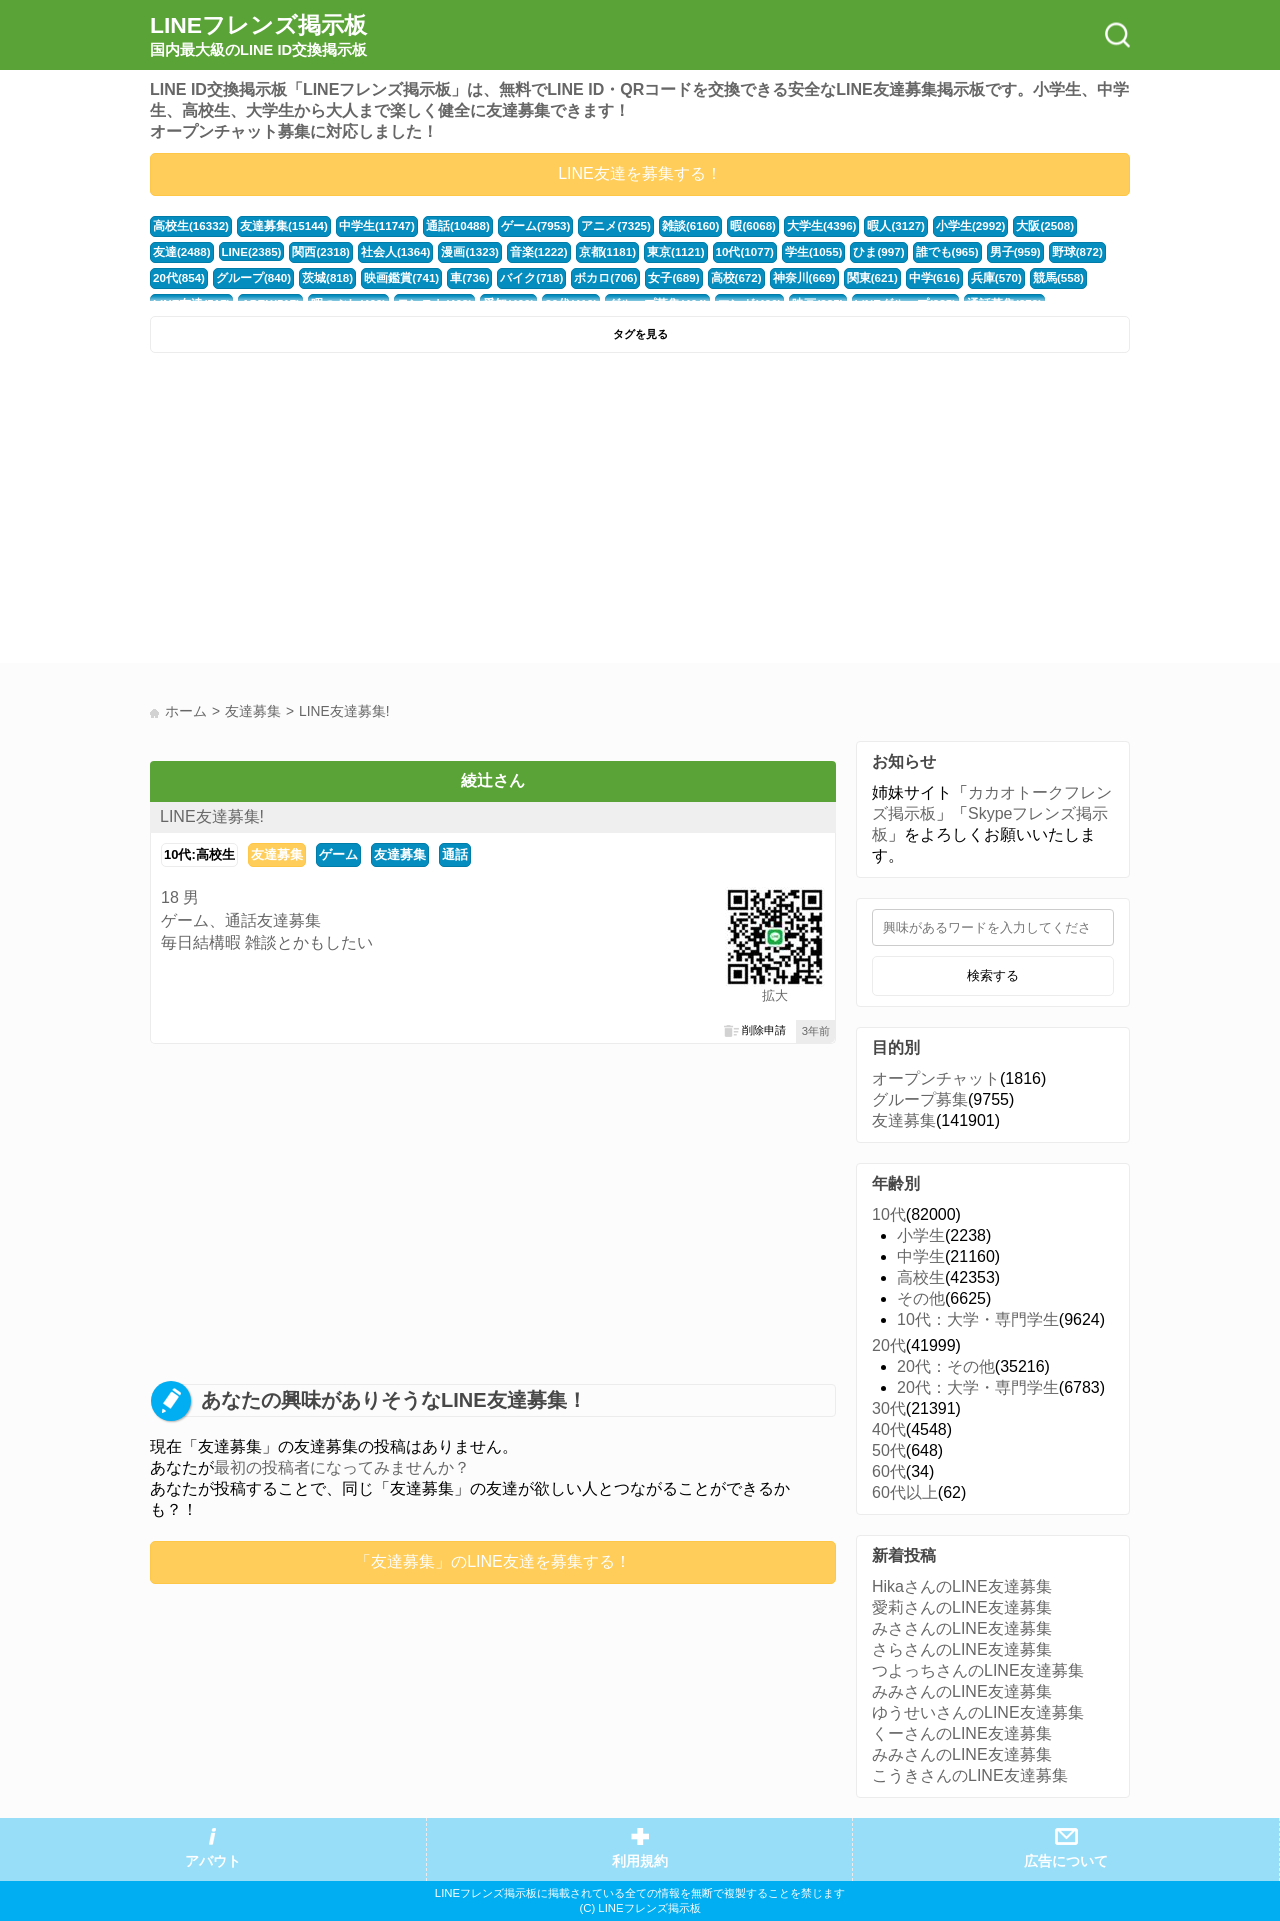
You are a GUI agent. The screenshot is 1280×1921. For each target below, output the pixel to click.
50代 (889, 1450)
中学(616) (838, 278)
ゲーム (338, 854)
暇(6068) (727, 226)
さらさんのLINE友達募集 (962, 1649)
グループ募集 (920, 1099)
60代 (889, 1471)
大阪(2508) (1007, 226)
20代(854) (1036, 252)
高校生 (921, 1277)
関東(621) (779, 278)
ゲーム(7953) (519, 226)
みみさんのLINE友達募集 (962, 1691)
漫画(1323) (392, 252)
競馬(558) (957, 278)
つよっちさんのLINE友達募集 (978, 1670)
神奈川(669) (714, 278)
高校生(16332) (189, 226)
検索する (993, 975)
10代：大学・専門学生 (978, 1319)
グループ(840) (188, 278)
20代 (889, 1345)
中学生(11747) (366, 226)
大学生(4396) (793, 226)
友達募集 (277, 854)
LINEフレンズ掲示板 (258, 36)
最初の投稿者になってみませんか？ (342, 1467)
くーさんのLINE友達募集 (962, 1733)
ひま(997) (786, 252)
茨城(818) (259, 278)
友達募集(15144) (277, 226)
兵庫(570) (898, 278)
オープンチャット (936, 1078)
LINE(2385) (182, 252)
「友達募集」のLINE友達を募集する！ (493, 1561)
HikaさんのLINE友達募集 (962, 1586)
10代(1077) (657, 252)
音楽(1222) (458, 252)
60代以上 (905, 1492)
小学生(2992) (936, 226)
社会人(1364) (322, 252)
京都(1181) (524, 252)
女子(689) (589, 278)
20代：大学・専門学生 (978, 1387)
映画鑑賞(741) (329, 278)
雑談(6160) (666, 226)
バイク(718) (454, 278)
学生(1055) (723, 252)
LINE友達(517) (1030, 278)
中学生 (921, 1256)
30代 (889, 1408)
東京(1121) (590, 252)
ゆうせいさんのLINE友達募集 (978, 1712)
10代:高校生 (199, 854)
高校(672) (649, 278)
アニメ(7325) (595, 226)
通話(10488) (443, 226)
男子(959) (916, 252)
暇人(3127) (864, 226)
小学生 (921, 1235)
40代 (889, 1429)
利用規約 (640, 1861)
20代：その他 (946, 1366)
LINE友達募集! (212, 816)
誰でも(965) (852, 252)
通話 (455, 854)
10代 (889, 1214)
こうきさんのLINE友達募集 (970, 1775)
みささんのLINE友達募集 (962, 1628)
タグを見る (640, 334)
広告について (1066, 1861)
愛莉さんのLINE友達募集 (962, 1607)
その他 (921, 1298)
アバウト (213, 1861)
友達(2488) (1072, 226)
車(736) (395, 278)
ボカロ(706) (525, 278)
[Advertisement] (392, 513)
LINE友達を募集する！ (640, 173)
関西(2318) (250, 252)
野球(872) (976, 252)
